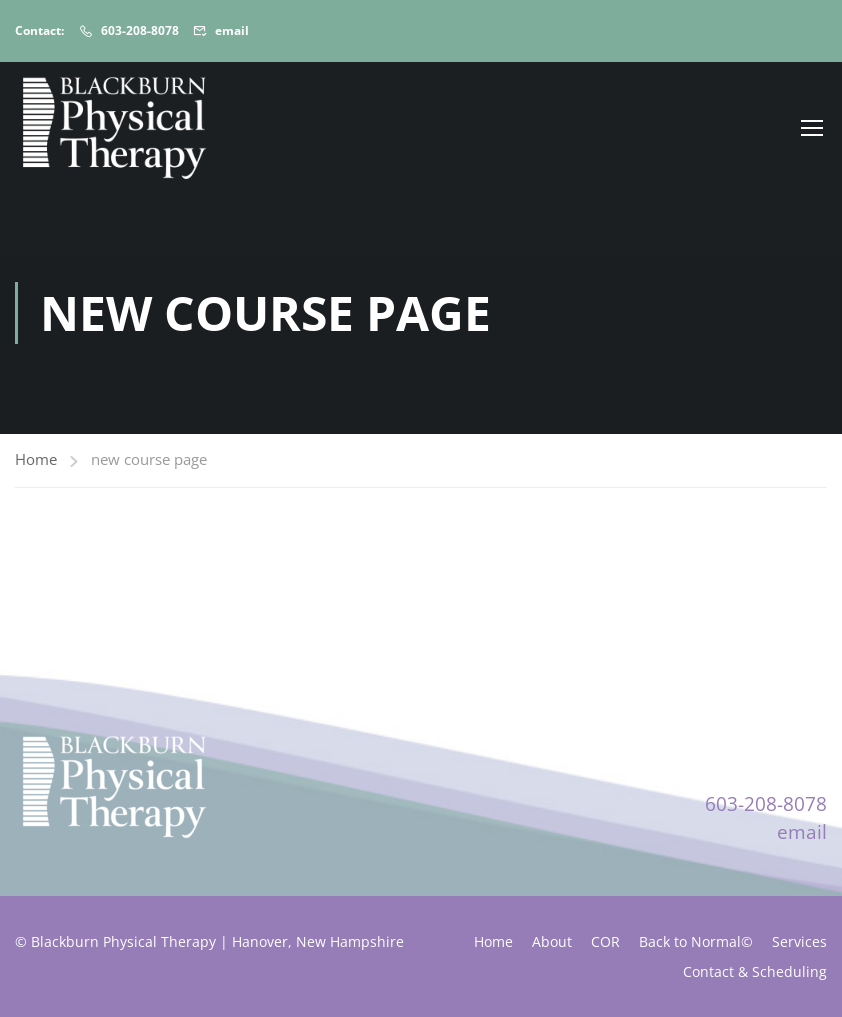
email (232, 30)
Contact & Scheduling (755, 971)
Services (799, 941)
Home (36, 459)
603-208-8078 (140, 30)
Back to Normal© (696, 941)
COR (605, 941)
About (552, 941)
